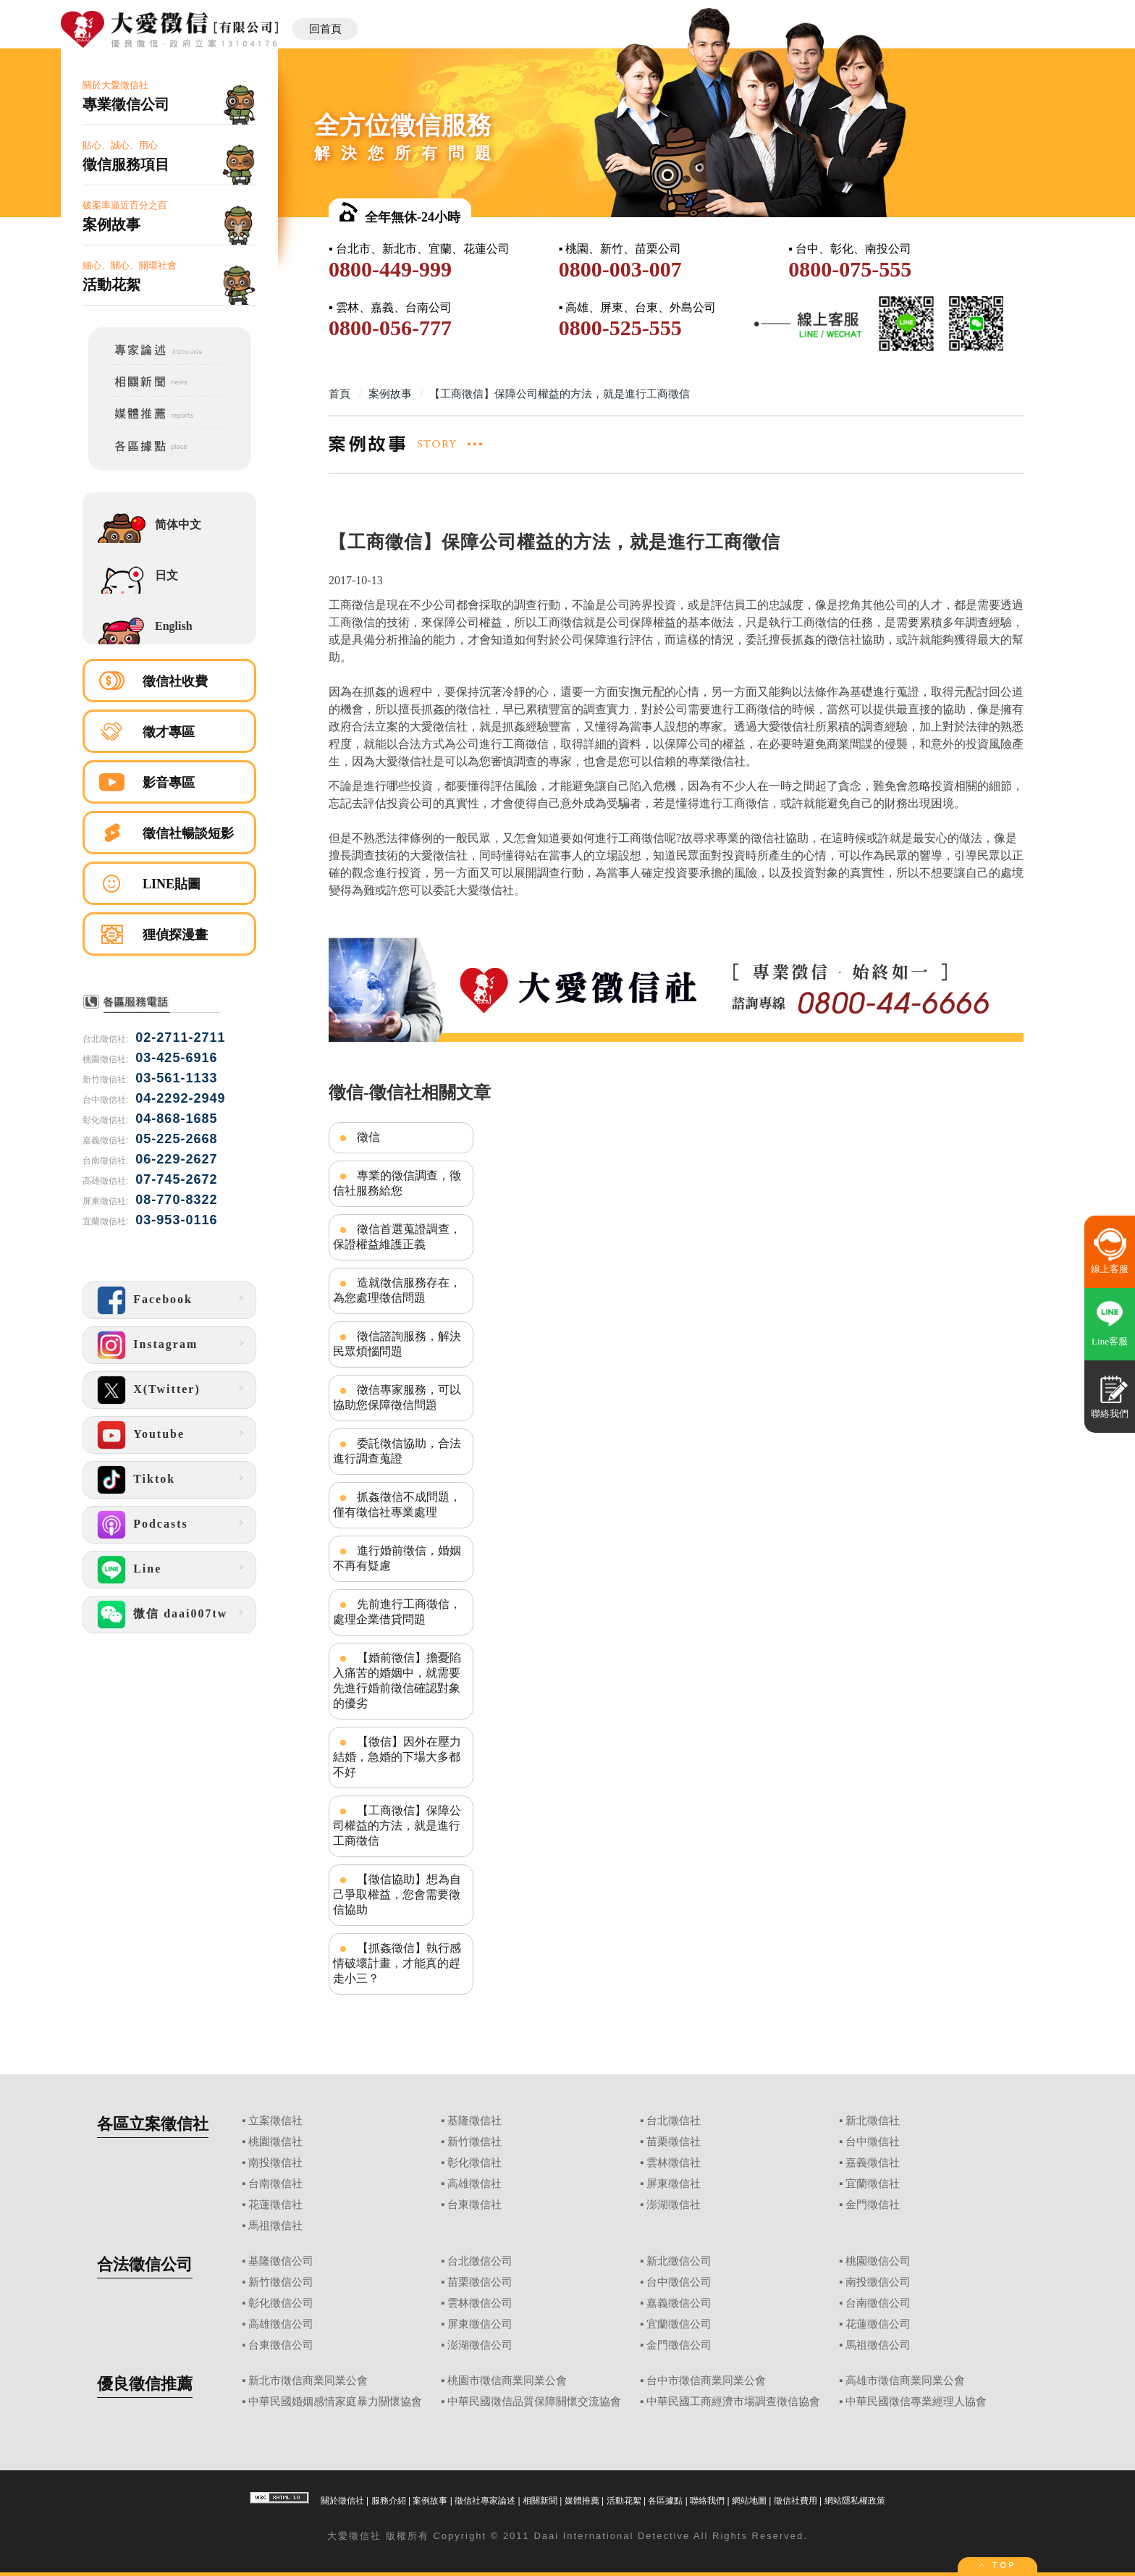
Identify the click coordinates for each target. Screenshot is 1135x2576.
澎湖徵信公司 (479, 2345)
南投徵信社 (275, 2162)
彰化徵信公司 (280, 2303)
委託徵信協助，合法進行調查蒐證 (397, 1451)
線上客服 (1109, 1268)
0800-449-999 (390, 269)
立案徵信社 (275, 2120)
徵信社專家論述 (485, 2501)
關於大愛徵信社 (169, 97)
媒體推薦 (582, 2501)
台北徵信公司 (479, 2261)
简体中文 (178, 524)
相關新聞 (540, 2501)
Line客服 (1110, 1341)
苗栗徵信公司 (479, 2282)
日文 (166, 575)
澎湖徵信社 (673, 2204)
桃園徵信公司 (878, 2261)
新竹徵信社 (474, 2141)
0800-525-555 (620, 328)
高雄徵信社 (474, 2183)
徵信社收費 (175, 681)
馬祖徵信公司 (878, 2345)
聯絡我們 (707, 2501)
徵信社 (365, 2535)
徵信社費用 (795, 2501)
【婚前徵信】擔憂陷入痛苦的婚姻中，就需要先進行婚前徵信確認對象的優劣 (397, 1680)
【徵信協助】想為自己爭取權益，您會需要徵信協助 (397, 1894)
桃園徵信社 (275, 2141)
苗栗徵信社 (673, 2141)
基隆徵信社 (474, 2120)
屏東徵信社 (673, 2183)
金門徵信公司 (679, 2345)
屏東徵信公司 (479, 2324)
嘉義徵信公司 (679, 2303)
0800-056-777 (390, 328)
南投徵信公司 (878, 2282)
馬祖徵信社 (275, 2225)
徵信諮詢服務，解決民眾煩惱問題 (397, 1344)
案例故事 (430, 2501)
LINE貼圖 (172, 884)
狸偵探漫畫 (175, 934)
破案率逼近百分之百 (169, 217)
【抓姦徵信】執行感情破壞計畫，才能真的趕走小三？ (397, 1963)
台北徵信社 (673, 2120)
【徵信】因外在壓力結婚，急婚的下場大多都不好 (397, 1756)
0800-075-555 (849, 269)
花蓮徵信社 (275, 2204)
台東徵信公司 (280, 2345)
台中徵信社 (872, 2141)
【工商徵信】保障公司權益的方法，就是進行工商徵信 (397, 1825)
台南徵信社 (275, 2183)
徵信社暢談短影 (188, 833)
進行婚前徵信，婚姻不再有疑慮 (397, 1558)
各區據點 (665, 2501)
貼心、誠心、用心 (169, 157)
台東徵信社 (474, 2204)
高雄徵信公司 (280, 2324)
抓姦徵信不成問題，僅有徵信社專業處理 (397, 1504)
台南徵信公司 (878, 2303)
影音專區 (169, 782)
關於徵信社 (342, 2501)
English (174, 626)
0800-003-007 (620, 269)
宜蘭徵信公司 (679, 2324)
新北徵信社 (872, 2120)
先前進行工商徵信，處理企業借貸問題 (397, 1611)
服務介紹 (388, 2501)
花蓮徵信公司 (878, 2324)
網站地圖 (749, 2501)
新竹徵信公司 (280, 2282)
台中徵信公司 (679, 2282)
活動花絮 (624, 2501)
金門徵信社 (872, 2204)
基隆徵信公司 (280, 2261)
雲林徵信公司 (479, 2303)
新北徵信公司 (679, 2261)
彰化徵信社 (474, 2162)
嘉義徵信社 (872, 2162)
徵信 (368, 1137)
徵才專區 (169, 732)
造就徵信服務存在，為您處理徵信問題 (397, 1290)
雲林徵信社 (673, 2162)
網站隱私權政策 (854, 2501)
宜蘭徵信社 (872, 2183)
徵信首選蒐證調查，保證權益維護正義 (397, 1236)
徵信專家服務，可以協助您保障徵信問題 (397, 1397)
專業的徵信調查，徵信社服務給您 (397, 1183)
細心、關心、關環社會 (169, 277)
